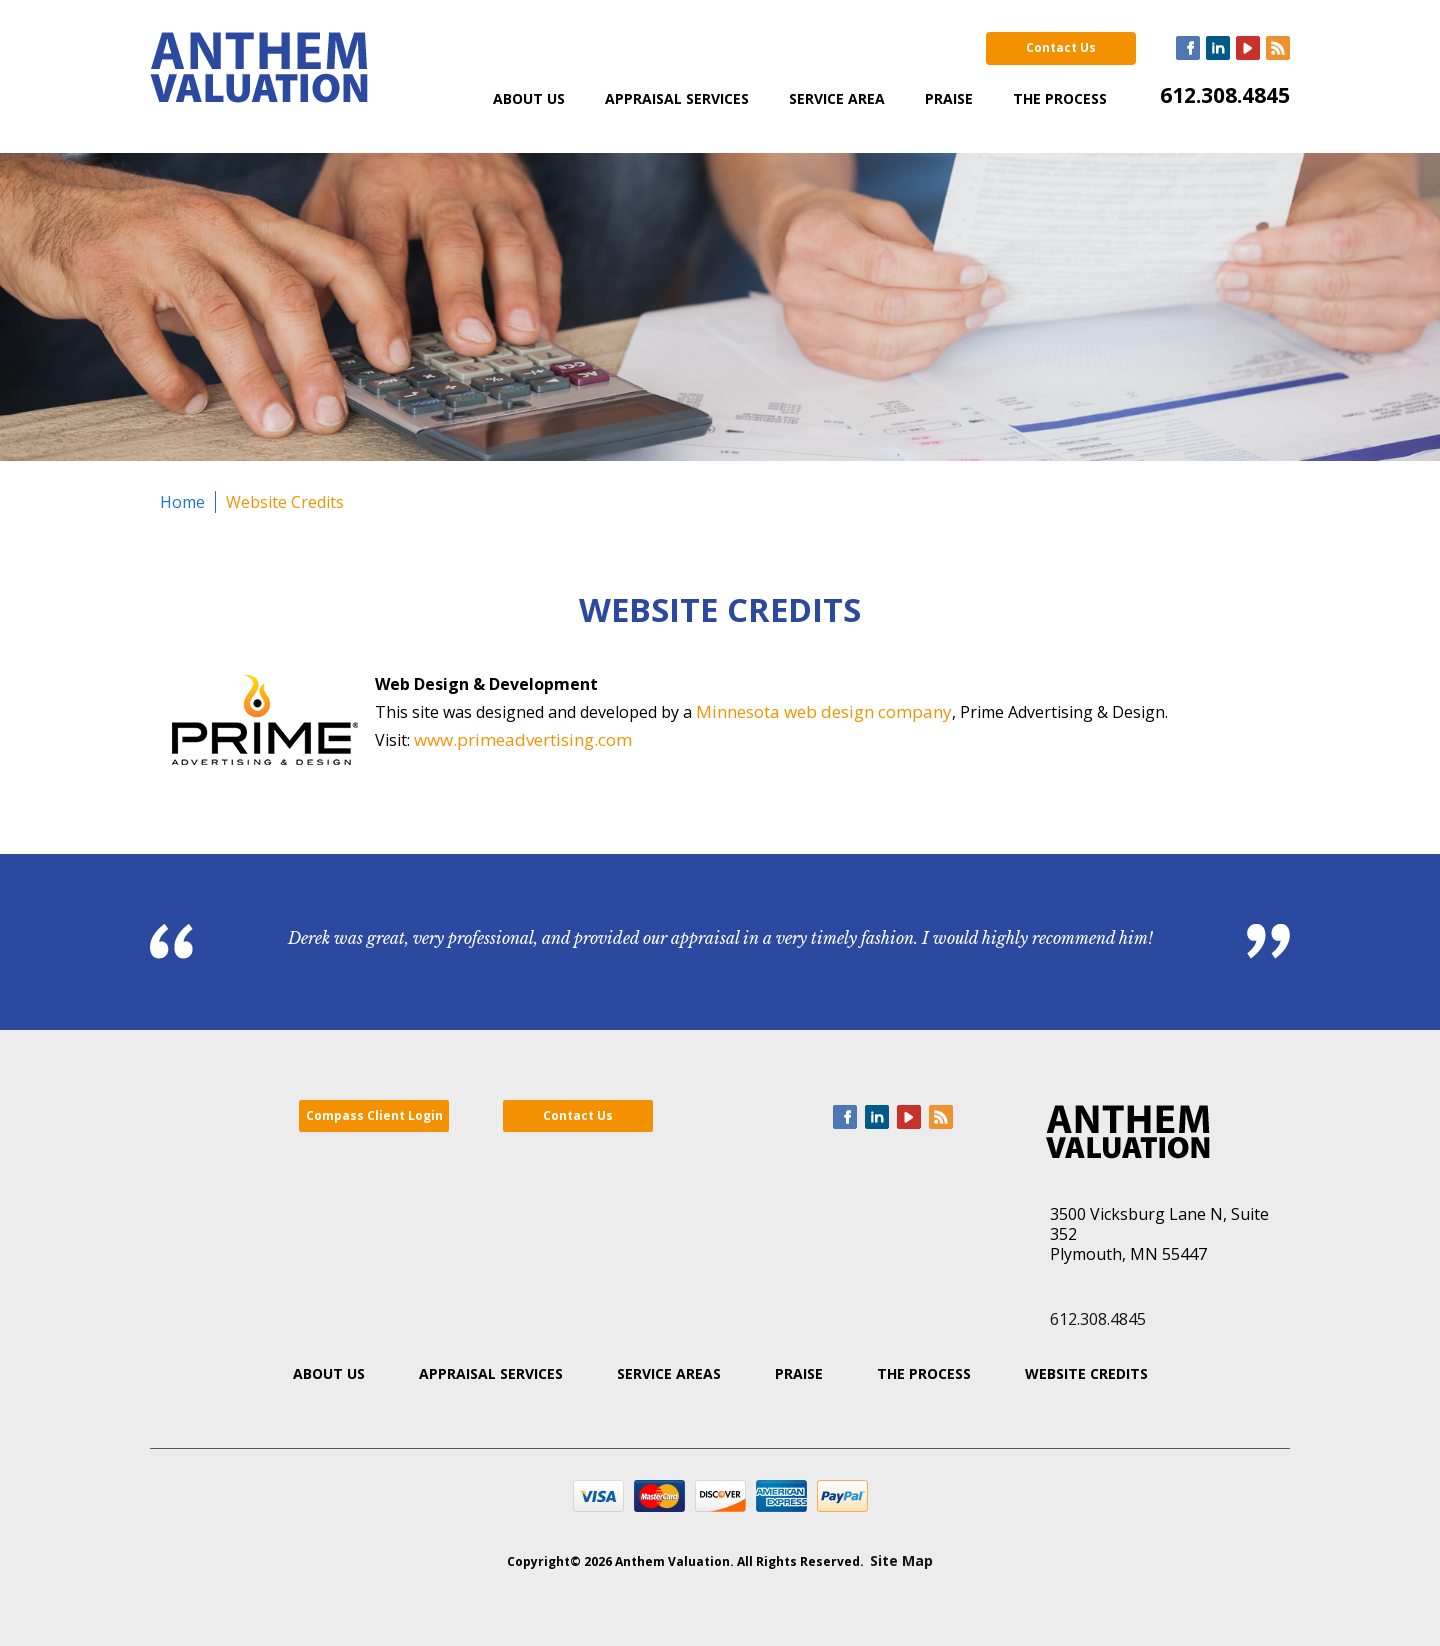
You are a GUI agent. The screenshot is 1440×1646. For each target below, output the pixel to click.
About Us (529, 98)
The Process (1060, 98)
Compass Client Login (374, 1115)
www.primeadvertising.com (523, 739)
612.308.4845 (1225, 95)
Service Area (837, 98)
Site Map (901, 1560)
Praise (949, 98)
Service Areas (669, 1373)
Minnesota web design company (824, 711)
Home (182, 502)
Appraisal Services (677, 98)
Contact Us (1061, 47)
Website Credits (285, 502)
